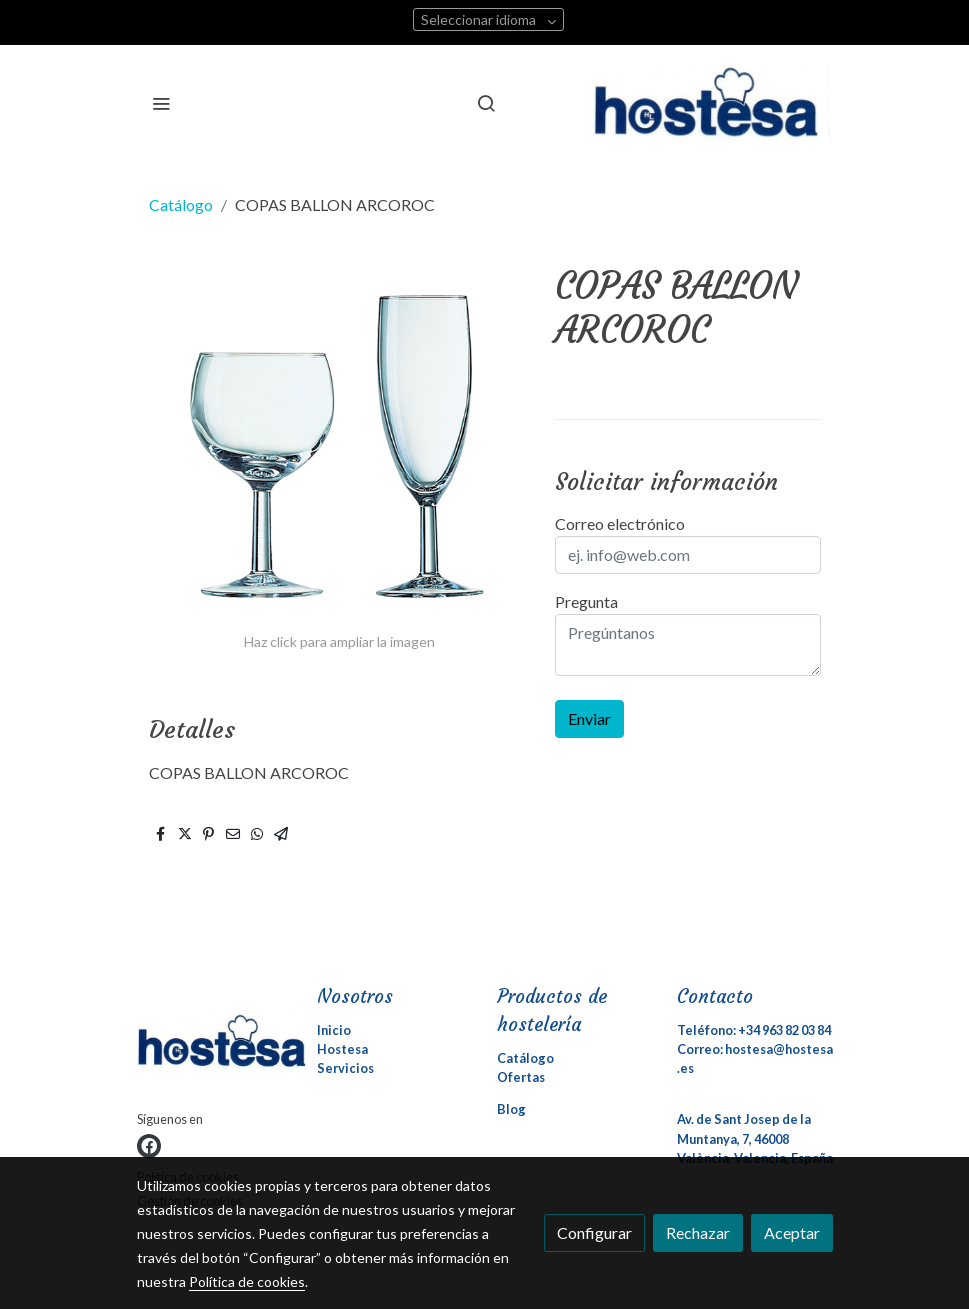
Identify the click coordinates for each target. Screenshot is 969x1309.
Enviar (589, 718)
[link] (713, 103)
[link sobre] (215, 1045)
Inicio (334, 1030)
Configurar (594, 1232)
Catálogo (181, 204)
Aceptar (792, 1232)
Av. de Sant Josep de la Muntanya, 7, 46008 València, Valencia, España (755, 1138)
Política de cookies (247, 1281)
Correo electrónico (620, 523)
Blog (511, 1109)
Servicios (345, 1068)
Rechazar (698, 1232)
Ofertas (521, 1077)
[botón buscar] (486, 103)
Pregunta (586, 601)
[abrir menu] (161, 103)
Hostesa (342, 1049)
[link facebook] (149, 1146)
